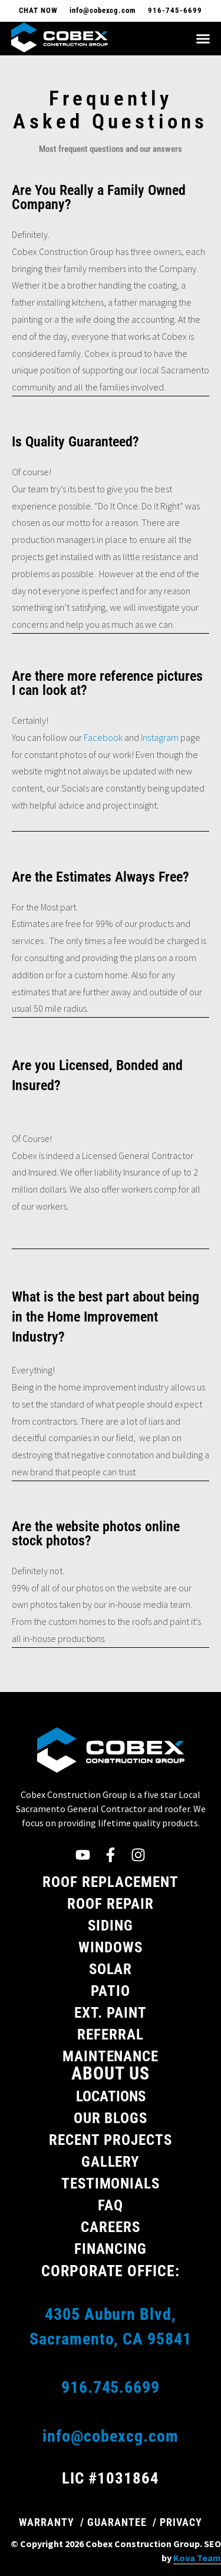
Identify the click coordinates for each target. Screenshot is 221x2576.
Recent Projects (110, 2139)
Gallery (110, 2161)
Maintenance (110, 2056)
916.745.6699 (110, 2387)
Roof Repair (110, 1903)
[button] (203, 39)
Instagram (160, 737)
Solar (111, 1969)
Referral (110, 2034)
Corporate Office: (110, 2271)
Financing (110, 2248)
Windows (110, 1947)
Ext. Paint (110, 2012)
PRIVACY (181, 2522)
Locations (111, 2096)
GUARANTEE (117, 2522)
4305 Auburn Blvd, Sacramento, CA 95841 (110, 2327)
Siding (110, 1925)
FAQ (110, 2205)
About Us (110, 2073)
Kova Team (197, 2558)
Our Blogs (111, 2118)
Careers (110, 2227)
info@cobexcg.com (110, 2436)
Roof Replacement (110, 1881)
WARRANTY (46, 2522)
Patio (110, 1990)
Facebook (103, 737)
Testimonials (110, 2183)
